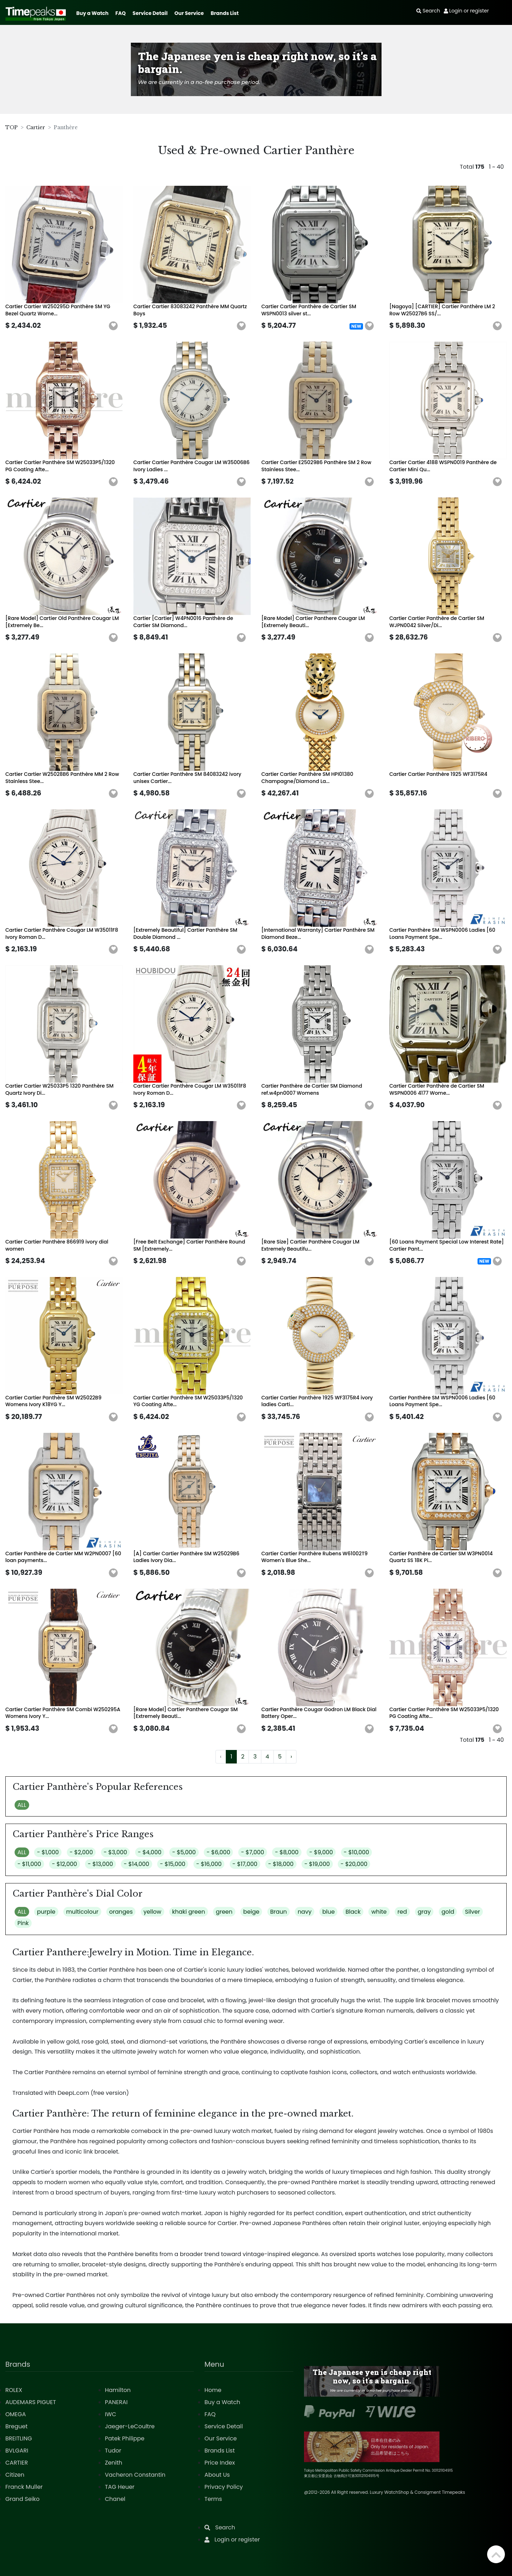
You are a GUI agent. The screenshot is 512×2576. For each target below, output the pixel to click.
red (402, 1912)
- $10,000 (356, 1852)
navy (304, 1912)
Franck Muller (24, 2487)
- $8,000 (286, 1852)
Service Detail (150, 13)
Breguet (16, 2426)
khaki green (188, 1912)
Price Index (219, 2463)
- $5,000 (184, 1852)
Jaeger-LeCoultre (130, 2426)
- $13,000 (100, 1864)
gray (424, 1912)
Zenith (113, 2463)
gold (448, 1912)
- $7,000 (252, 1852)
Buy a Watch (92, 13)
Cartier (35, 127)
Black (353, 1912)
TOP (11, 127)
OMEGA (15, 2414)
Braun (278, 1912)
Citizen (15, 2475)
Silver (472, 1912)
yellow (152, 1912)
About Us (217, 2475)
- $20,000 (354, 1864)
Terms (213, 2499)
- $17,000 (245, 1864)
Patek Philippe (124, 2438)
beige (251, 1912)
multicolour (82, 1912)
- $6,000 (218, 1852)
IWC (110, 2414)
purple (46, 1912)
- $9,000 (321, 1852)
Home (213, 2390)
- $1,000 (48, 1852)
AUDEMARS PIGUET (30, 2402)
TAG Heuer (119, 2487)
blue (328, 1912)
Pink (23, 1923)
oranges (121, 1912)
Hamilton (118, 2390)
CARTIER (16, 2463)
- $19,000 (317, 1864)
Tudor (113, 2450)
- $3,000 (115, 1852)
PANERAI (116, 2402)
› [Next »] (291, 1756)
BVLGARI (16, 2450)
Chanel (115, 2499)
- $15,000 (173, 1864)
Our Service (189, 13)
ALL (21, 1805)
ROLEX (13, 2390)
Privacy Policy (223, 2487)
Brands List (224, 13)
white (378, 1912)
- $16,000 (209, 1864)
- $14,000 (136, 1864)
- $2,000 (81, 1852)
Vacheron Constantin (135, 2475)
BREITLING (18, 2438)
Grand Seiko (22, 2499)
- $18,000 (281, 1864)
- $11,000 (29, 1864)
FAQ (121, 13)
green (224, 1912)
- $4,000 (149, 1852)
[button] (113, 326)
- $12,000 (64, 1864)
